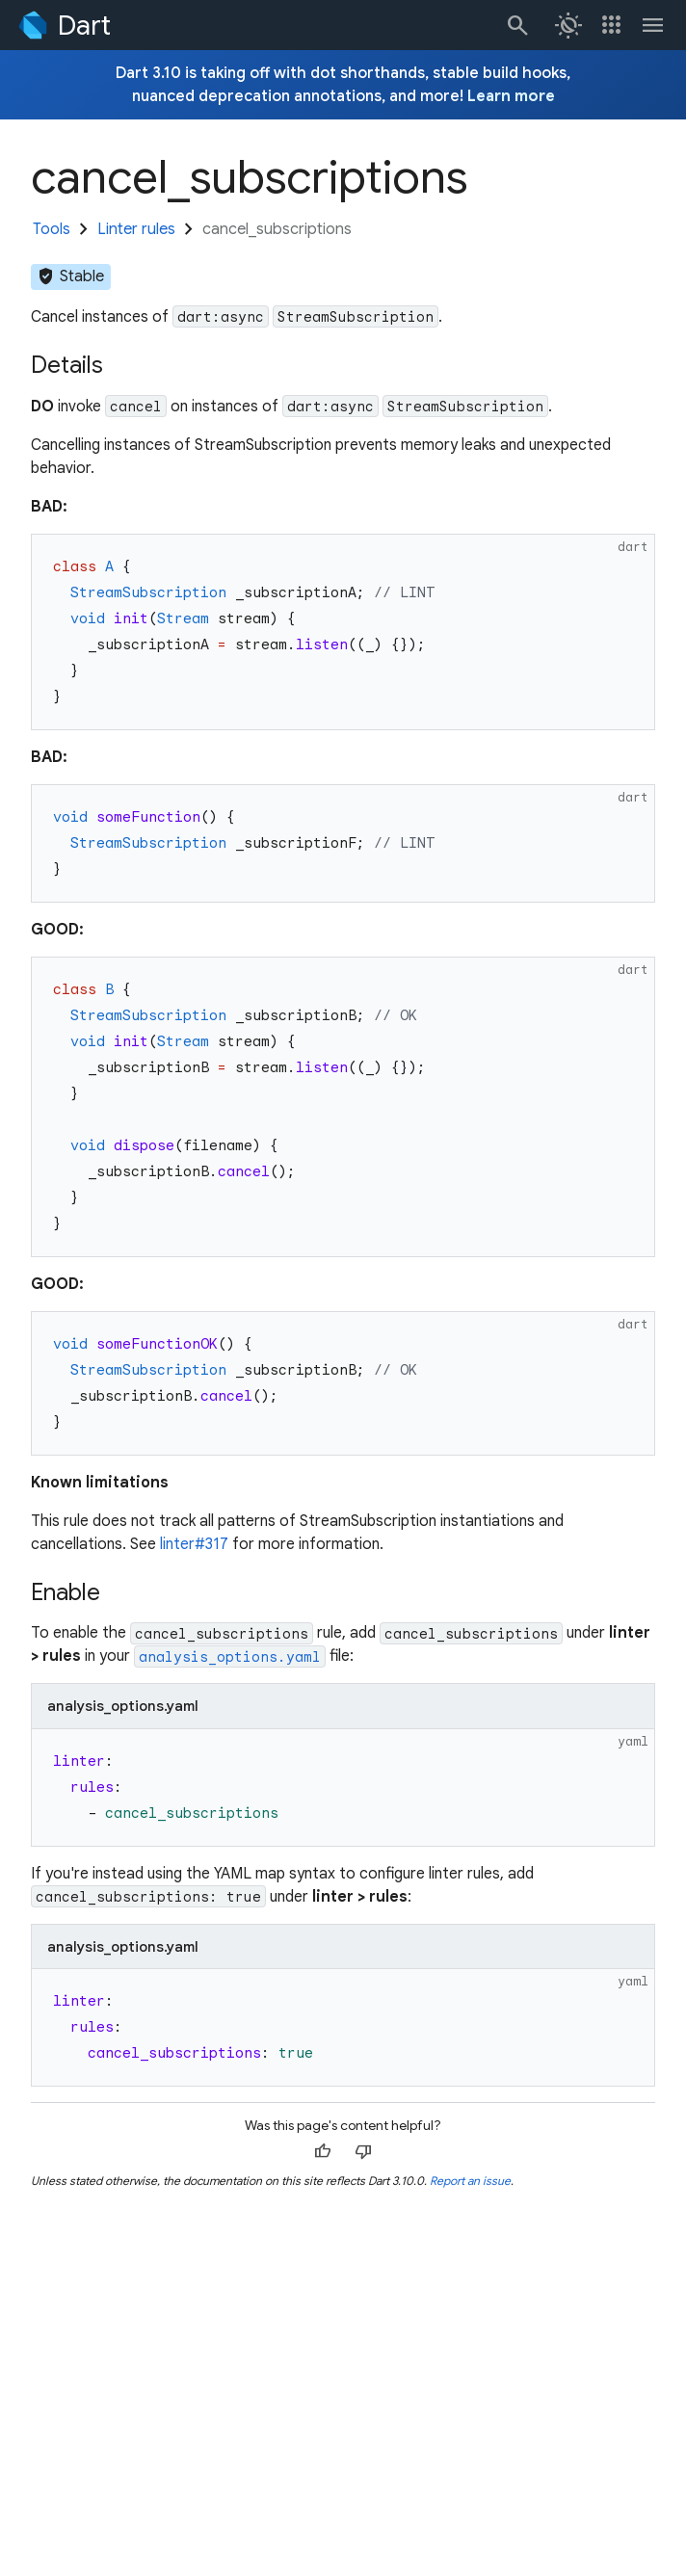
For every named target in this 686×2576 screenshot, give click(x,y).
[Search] (516, 25)
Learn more (511, 96)
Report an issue (470, 2180)
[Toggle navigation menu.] (653, 25)
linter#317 (194, 1544)
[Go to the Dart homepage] (63, 25)
